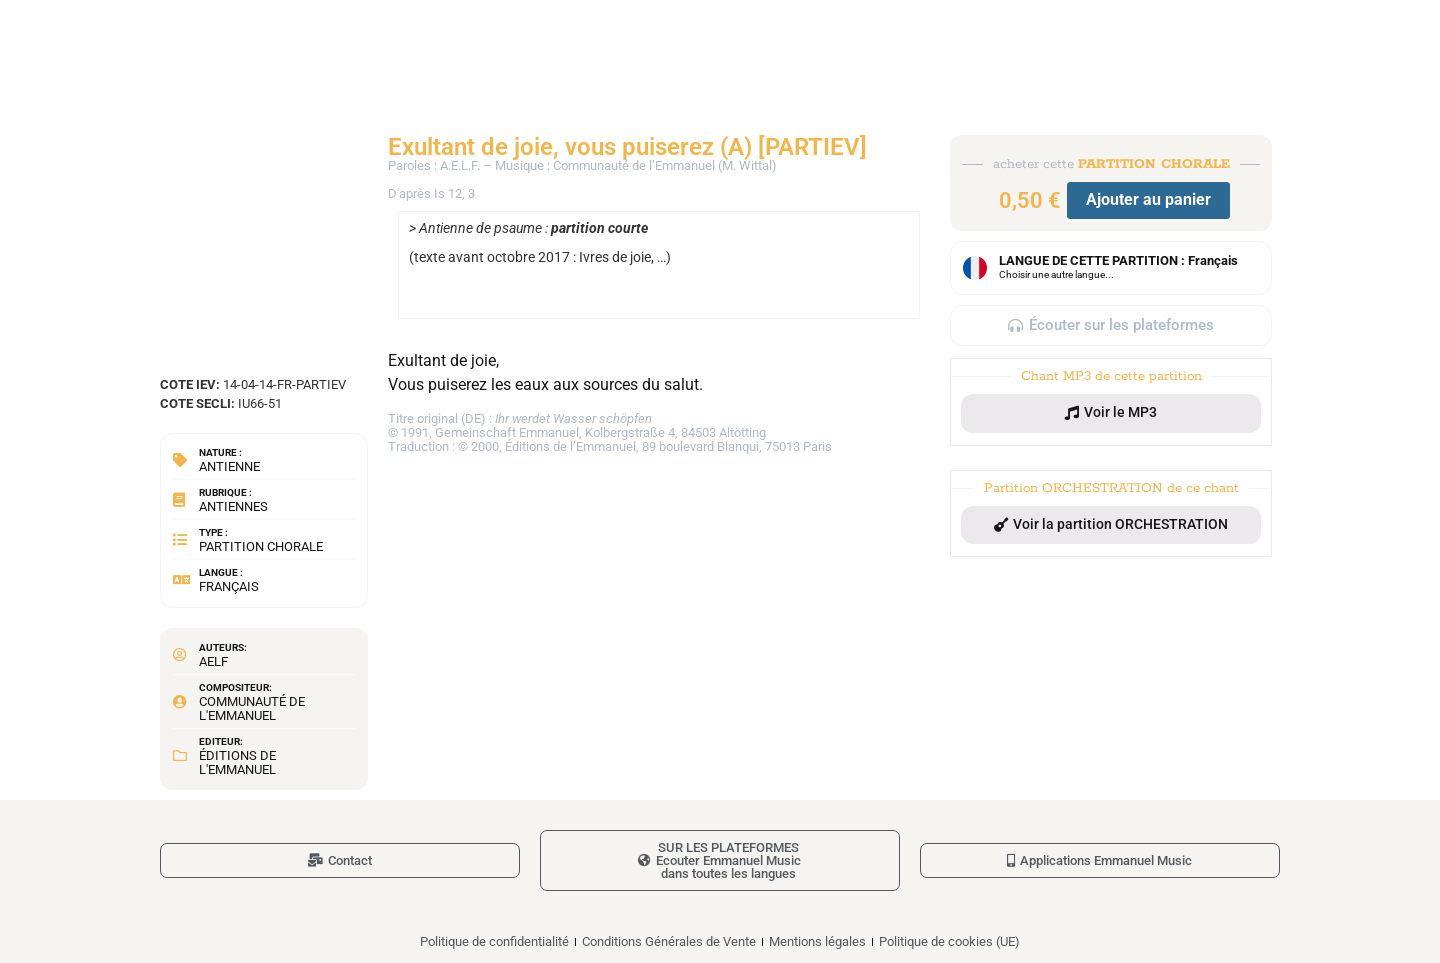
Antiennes (233, 506)
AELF (213, 661)
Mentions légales (817, 941)
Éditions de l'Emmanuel (237, 762)
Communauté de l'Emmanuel (252, 708)
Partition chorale (261, 546)
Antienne (229, 466)
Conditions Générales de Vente (669, 941)
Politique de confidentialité (494, 941)
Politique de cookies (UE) (949, 941)
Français (229, 586)
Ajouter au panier (1148, 199)
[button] (1111, 413)
